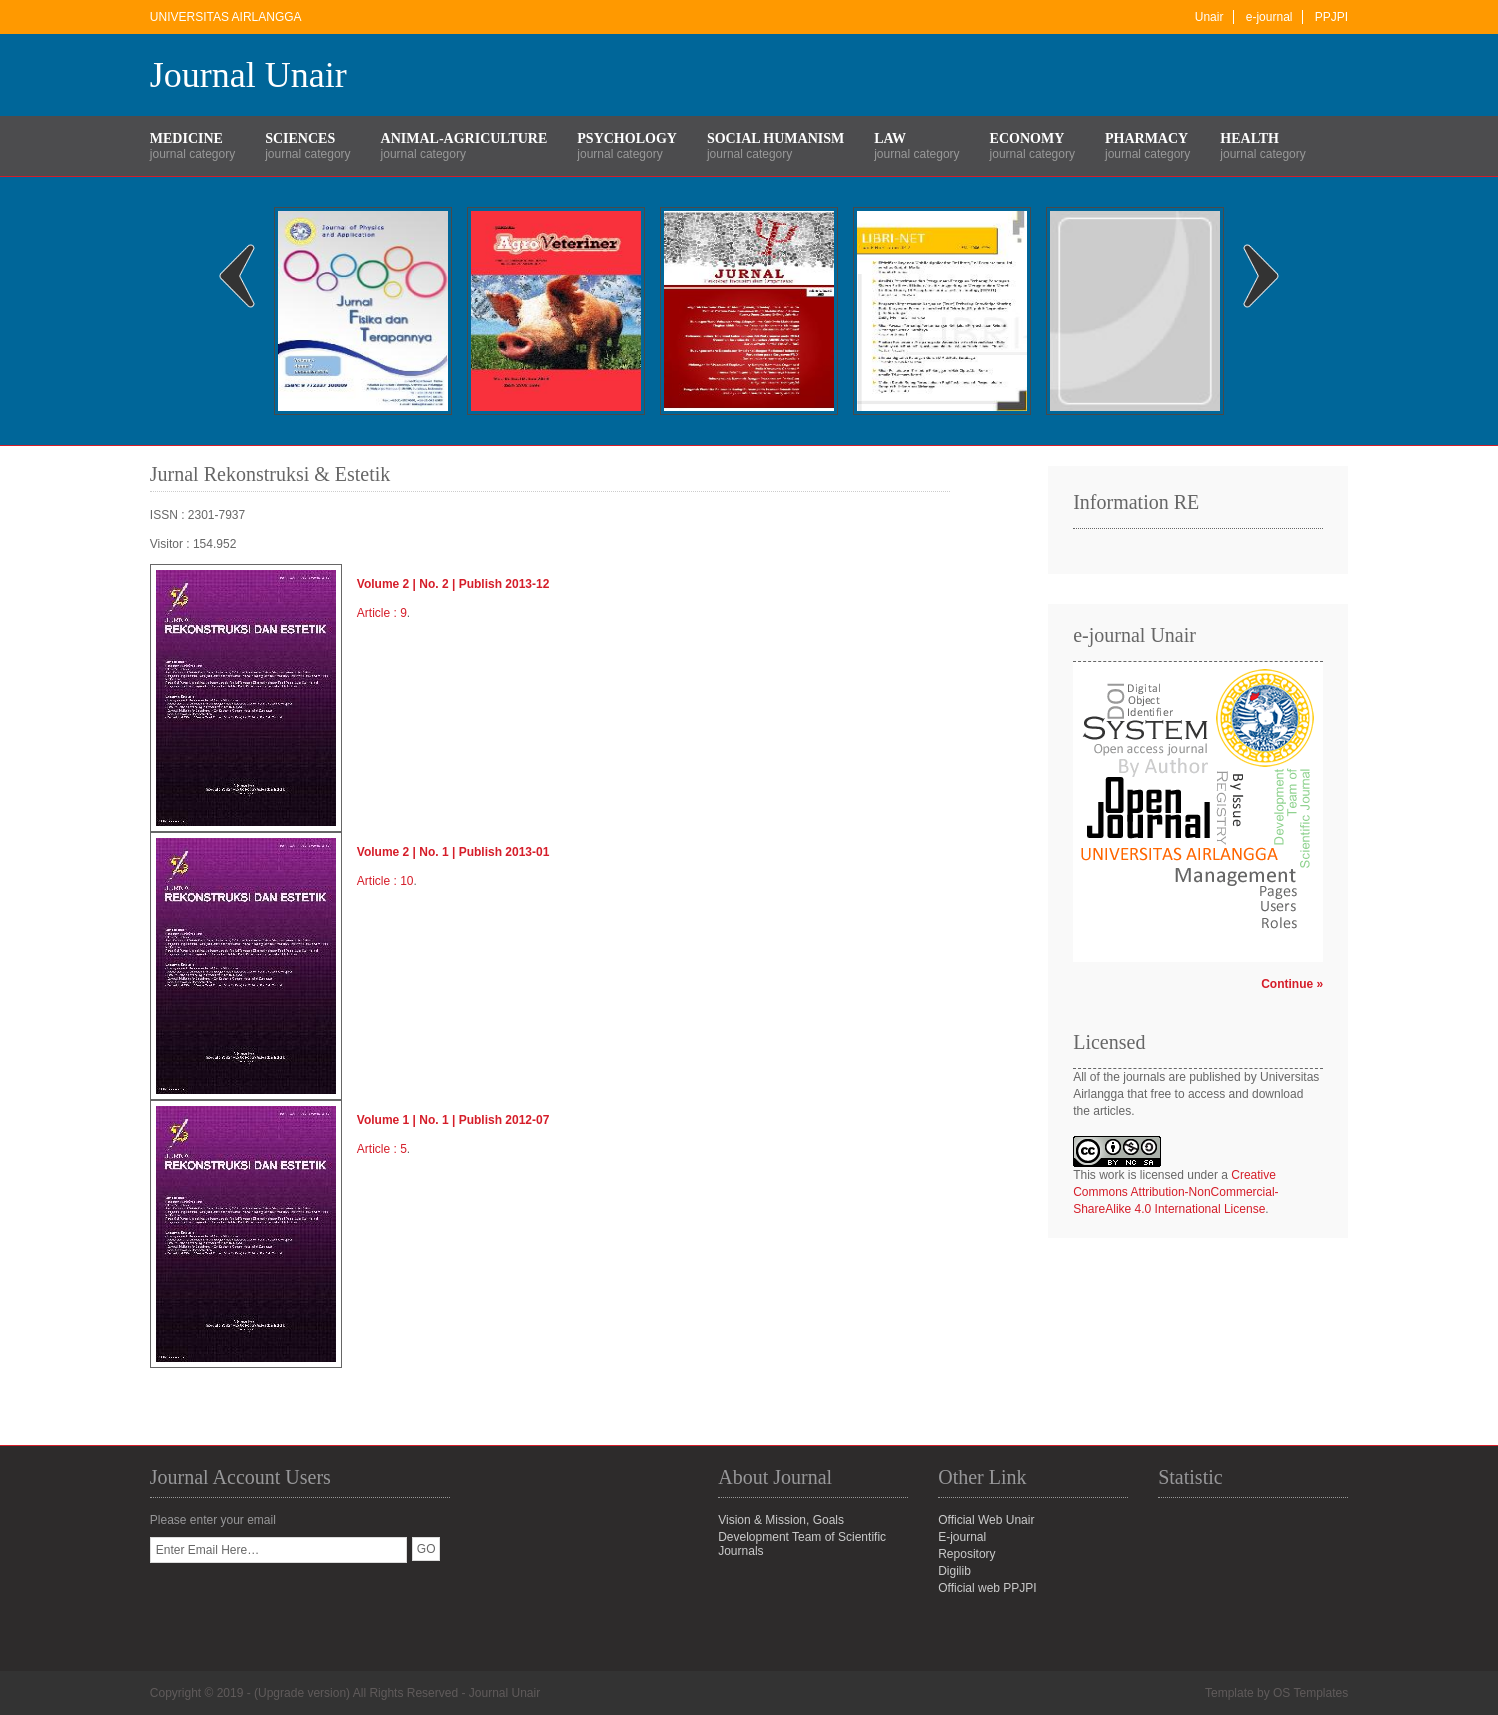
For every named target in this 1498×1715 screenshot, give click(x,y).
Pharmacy (1146, 138)
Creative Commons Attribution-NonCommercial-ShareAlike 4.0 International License (1175, 1192)
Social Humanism (775, 138)
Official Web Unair (986, 1520)
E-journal (962, 1537)
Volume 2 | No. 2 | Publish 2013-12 (453, 584)
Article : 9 (382, 613)
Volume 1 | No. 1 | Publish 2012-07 (453, 1120)
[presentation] (302, 1602)
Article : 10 (385, 881)
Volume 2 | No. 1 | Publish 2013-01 (453, 852)
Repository (966, 1554)
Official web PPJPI (987, 1588)
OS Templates (1310, 1693)
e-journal (1269, 17)
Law (890, 138)
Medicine (186, 138)
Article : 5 (382, 1149)
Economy (1027, 138)
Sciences (300, 138)
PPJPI (1331, 17)
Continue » (1292, 984)
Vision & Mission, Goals (781, 1520)
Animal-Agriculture (464, 138)
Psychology (627, 138)
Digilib (954, 1571)
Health (1249, 138)
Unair (1209, 17)
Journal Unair (248, 75)
